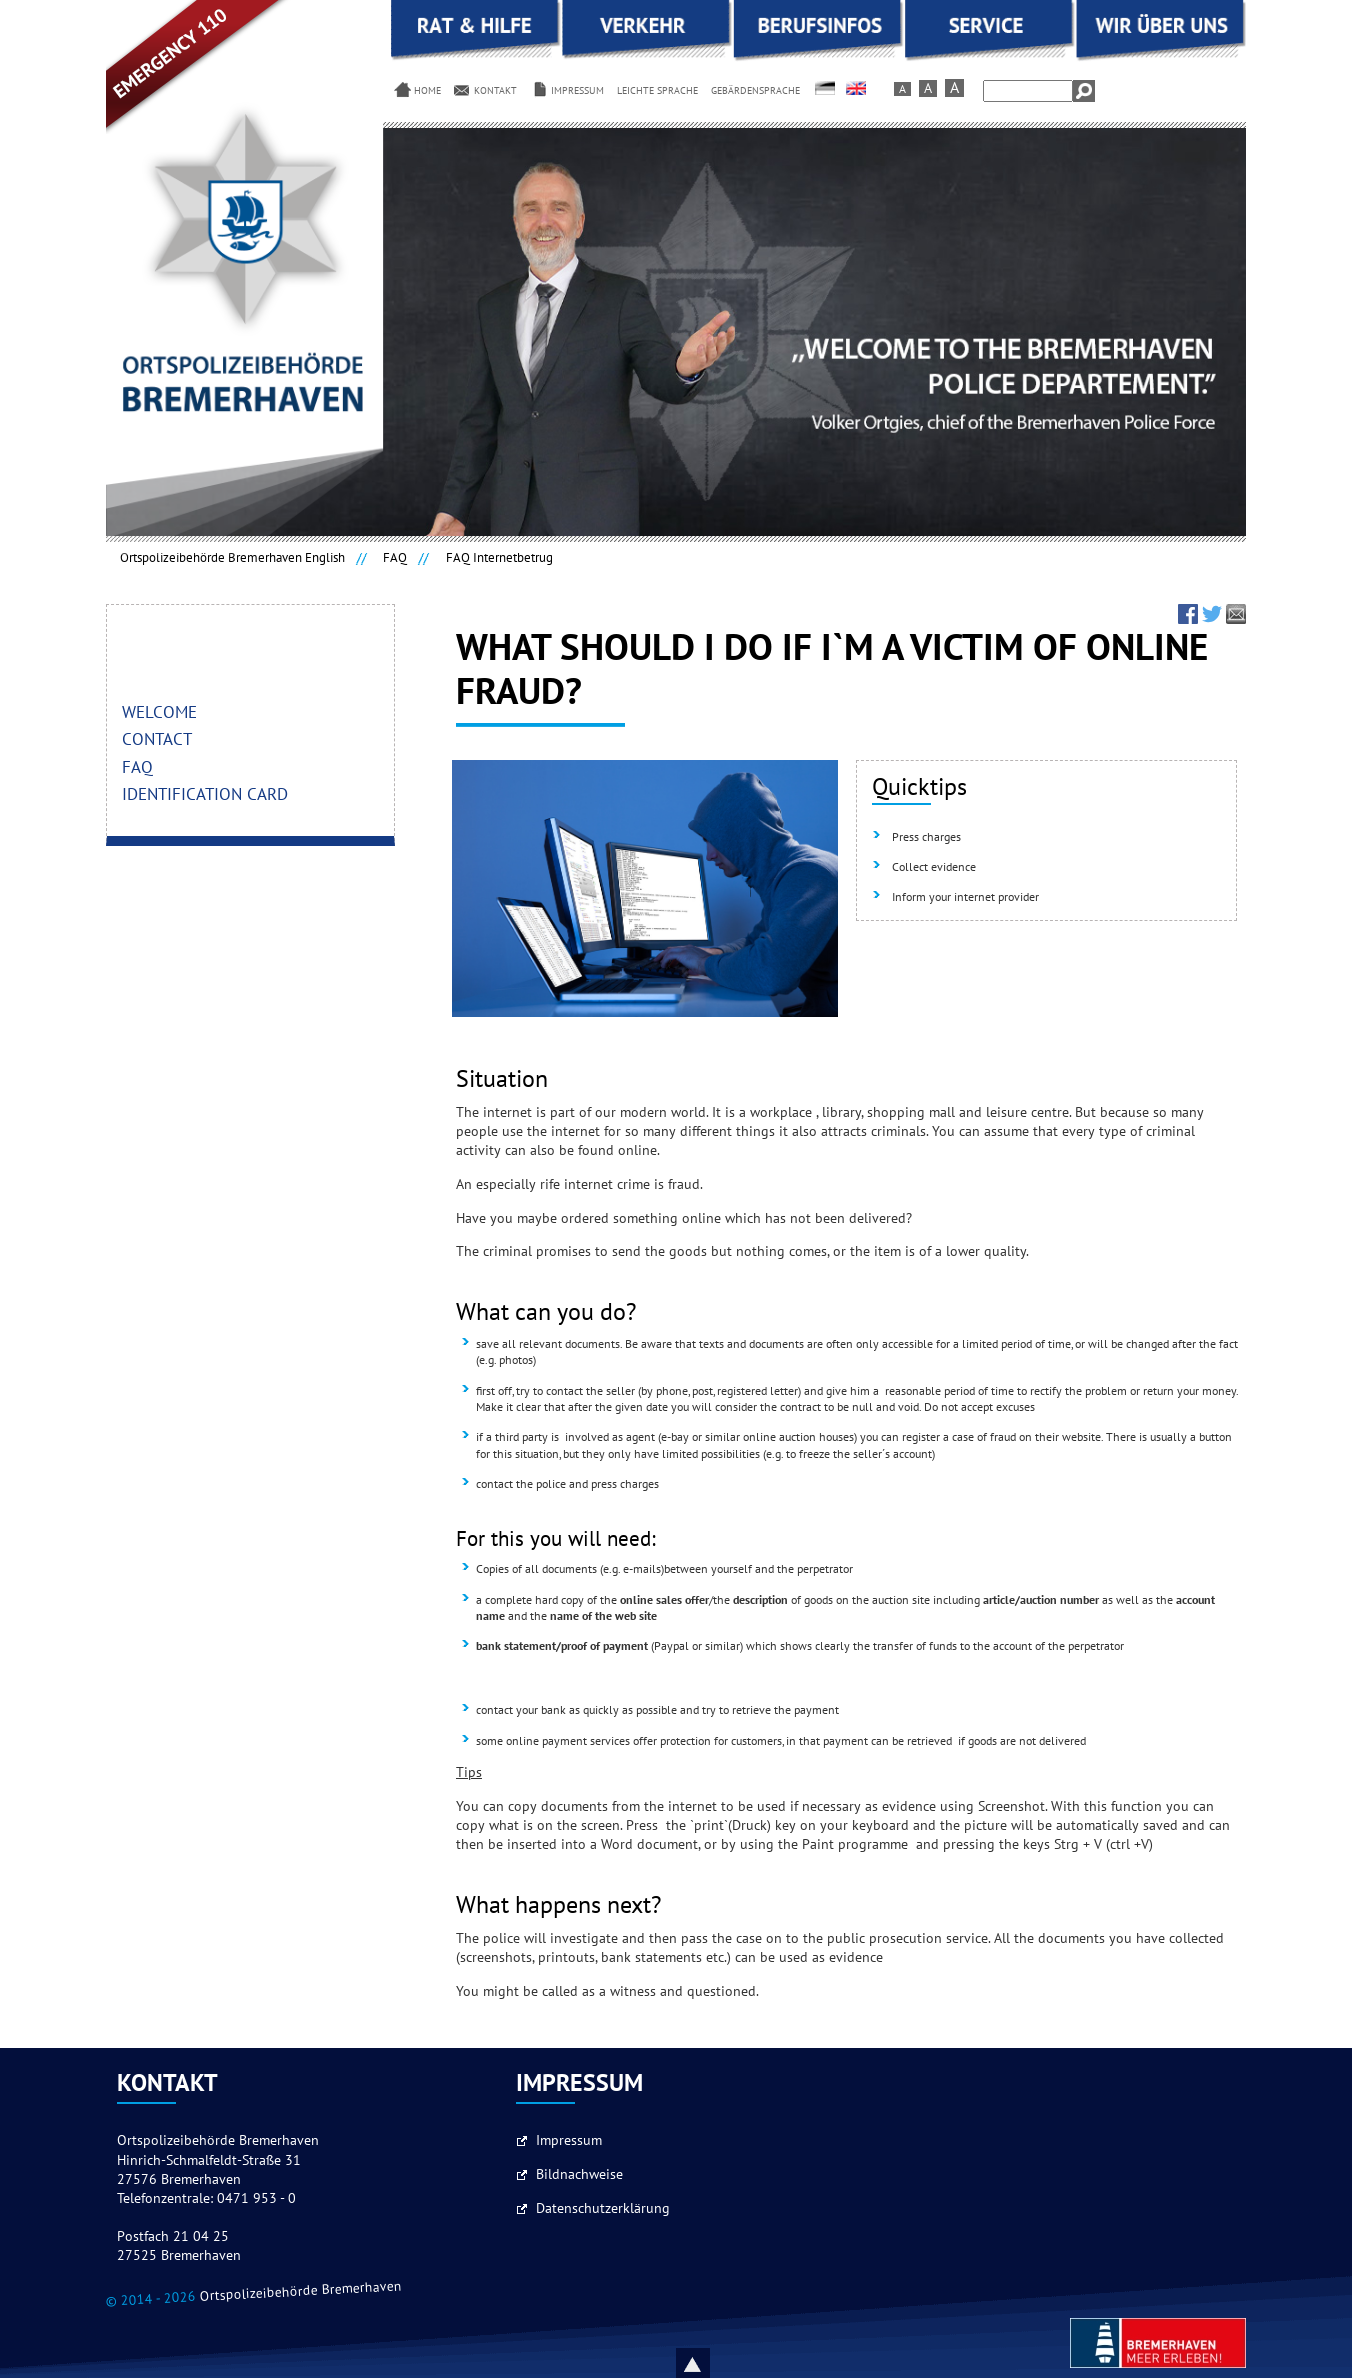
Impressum (569, 2141)
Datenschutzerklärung (603, 2209)
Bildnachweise (579, 2175)
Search (1084, 91)
